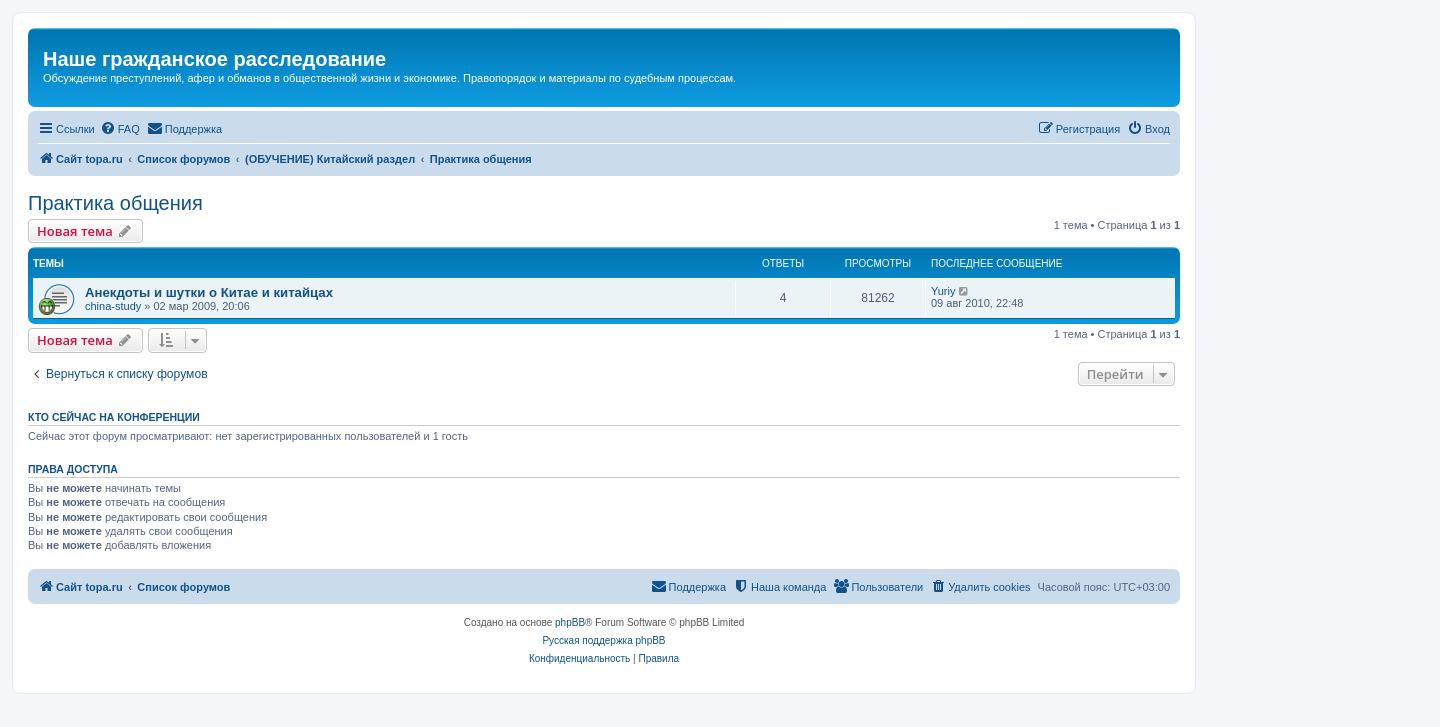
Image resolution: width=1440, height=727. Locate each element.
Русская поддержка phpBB (603, 640)
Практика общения (115, 203)
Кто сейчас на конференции (114, 417)
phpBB (570, 622)
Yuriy (943, 291)
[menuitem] (120, 129)
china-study (113, 306)
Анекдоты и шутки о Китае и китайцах (209, 292)
